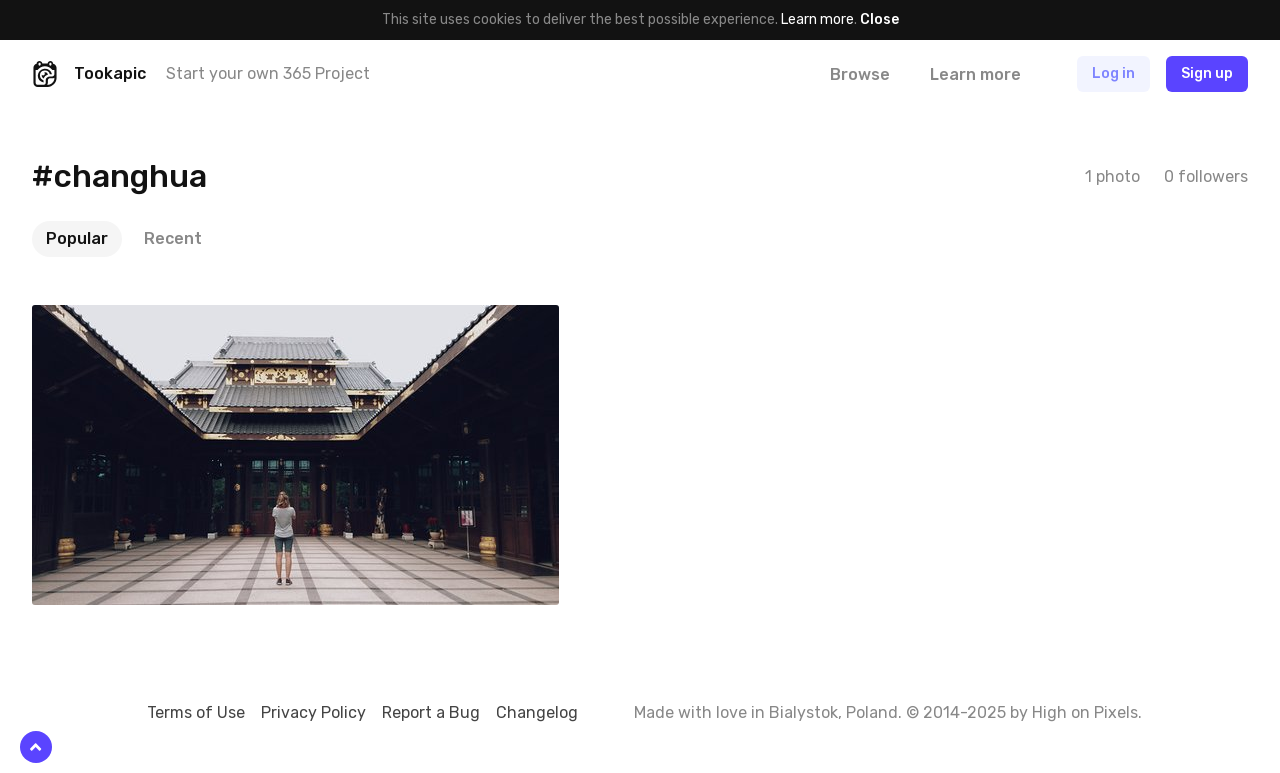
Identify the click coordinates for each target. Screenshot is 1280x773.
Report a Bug (431, 712)
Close (879, 19)
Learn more (817, 19)
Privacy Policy (313, 712)
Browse (860, 74)
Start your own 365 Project (268, 73)
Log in (1113, 73)
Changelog (537, 712)
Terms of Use (196, 712)
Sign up (1207, 73)
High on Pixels (1085, 712)
